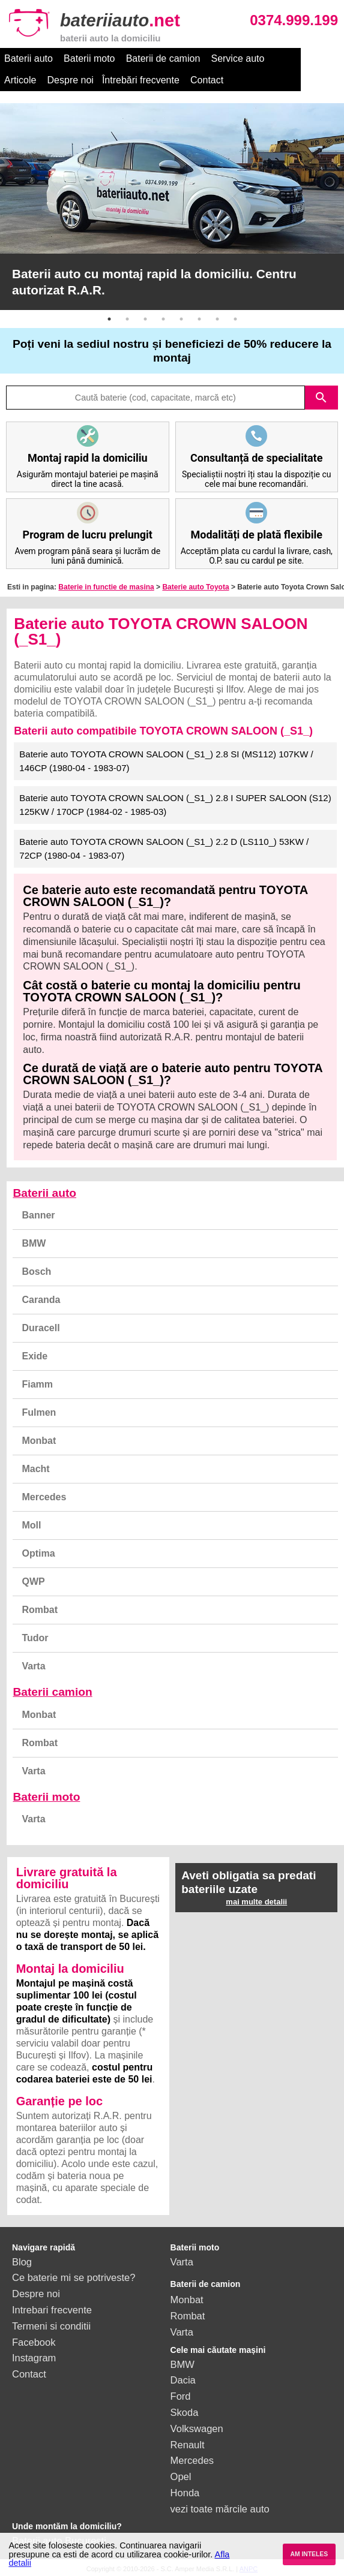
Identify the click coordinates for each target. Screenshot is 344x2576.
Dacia (183, 2380)
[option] (172, 206)
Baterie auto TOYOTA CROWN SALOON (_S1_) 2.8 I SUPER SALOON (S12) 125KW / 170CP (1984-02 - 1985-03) (175, 805)
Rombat (40, 1610)
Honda (185, 2492)
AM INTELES (309, 2554)
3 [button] (145, 319)
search (321, 397)
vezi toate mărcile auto (220, 2508)
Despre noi (27, 80)
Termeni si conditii (51, 2326)
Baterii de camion (163, 58)
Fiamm (37, 1384)
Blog (22, 2261)
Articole (291, 58)
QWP (33, 1581)
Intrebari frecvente (52, 2309)
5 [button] (181, 319)
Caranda (41, 1300)
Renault (187, 2444)
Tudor (35, 1638)
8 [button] (235, 319)
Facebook (33, 2342)
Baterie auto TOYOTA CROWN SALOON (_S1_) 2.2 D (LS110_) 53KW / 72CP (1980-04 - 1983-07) (164, 848)
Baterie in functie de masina (106, 587)
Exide (34, 1356)
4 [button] (163, 319)
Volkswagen (196, 2428)
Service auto (237, 58)
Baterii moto (89, 58)
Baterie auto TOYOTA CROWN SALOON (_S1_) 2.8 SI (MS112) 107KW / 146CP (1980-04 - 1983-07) (166, 761)
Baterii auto (28, 58)
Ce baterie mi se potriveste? (73, 2277)
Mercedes (44, 1497)
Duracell (40, 1328)
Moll (31, 1525)
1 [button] (109, 319)
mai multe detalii (256, 1901)
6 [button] (199, 319)
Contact (164, 80)
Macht (35, 1469)
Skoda (184, 2412)
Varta (33, 1666)
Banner (38, 1215)
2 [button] (127, 319)
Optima (38, 1553)
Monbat (39, 1441)
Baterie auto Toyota (195, 587)
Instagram (34, 2357)
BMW (34, 1243)
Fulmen (39, 1412)
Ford (180, 2396)
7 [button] (217, 319)
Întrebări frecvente (97, 80)
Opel (181, 2476)
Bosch (36, 1271)
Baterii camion (52, 1692)
